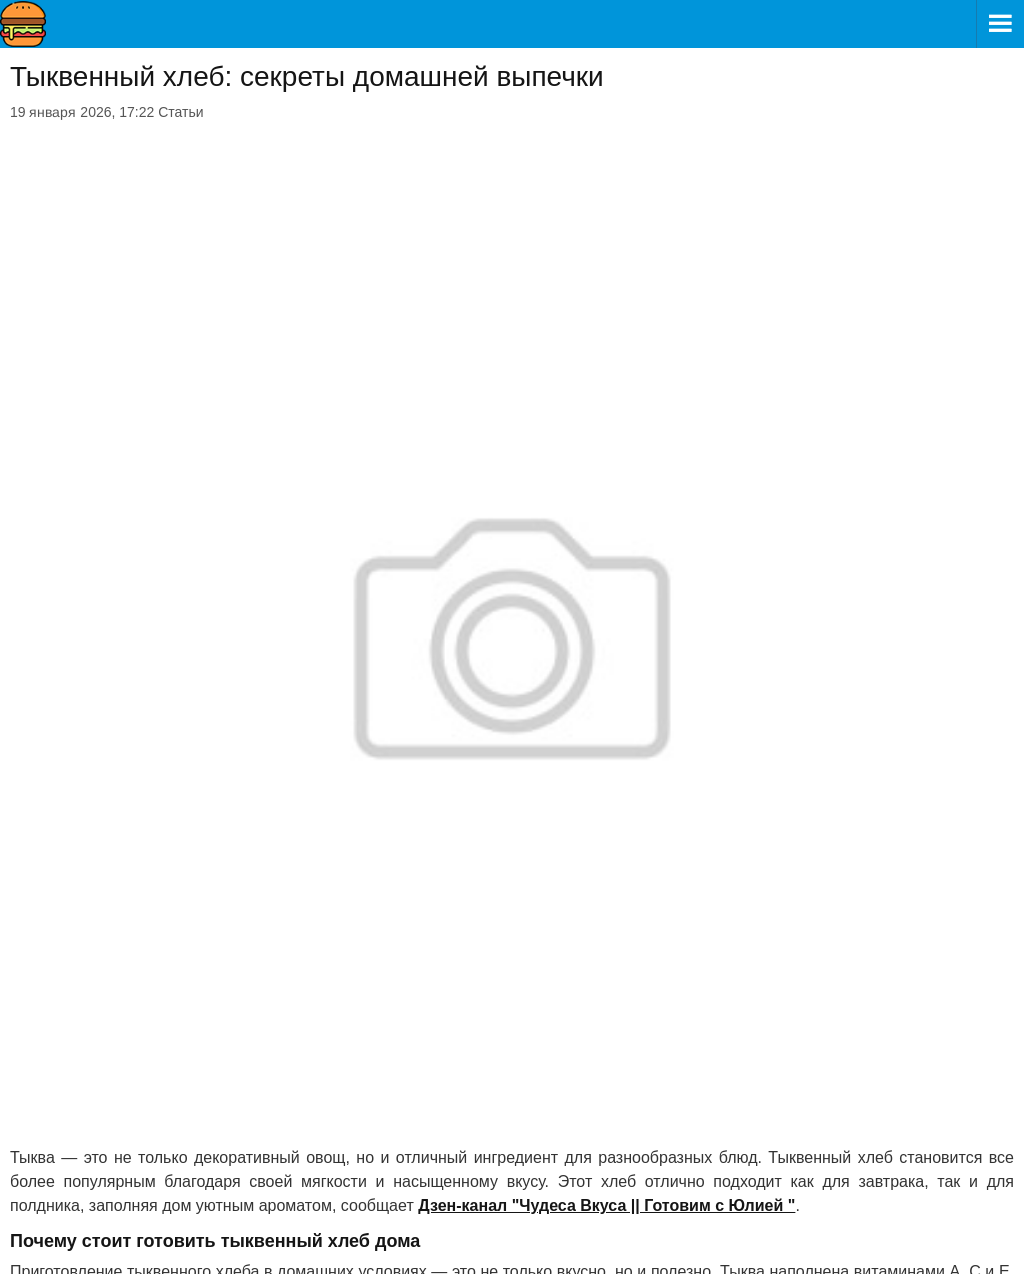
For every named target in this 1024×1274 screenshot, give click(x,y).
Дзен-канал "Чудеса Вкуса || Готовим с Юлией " (606, 1205)
